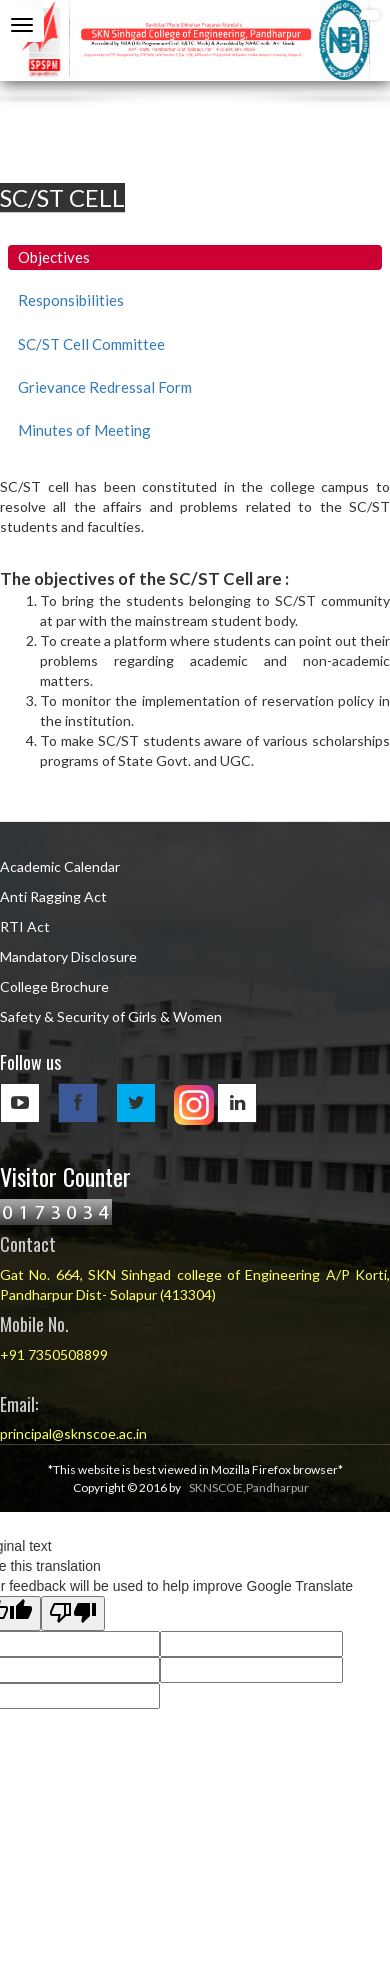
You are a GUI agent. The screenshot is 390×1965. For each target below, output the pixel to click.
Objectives (54, 257)
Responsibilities (71, 300)
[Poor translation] (73, 1613)
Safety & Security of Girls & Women (111, 1016)
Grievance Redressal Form (105, 387)
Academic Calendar (60, 866)
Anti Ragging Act (53, 896)
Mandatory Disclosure (68, 956)
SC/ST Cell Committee (91, 344)
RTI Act (25, 926)
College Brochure (54, 986)
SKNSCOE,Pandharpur (249, 1487)
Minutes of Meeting (84, 430)
